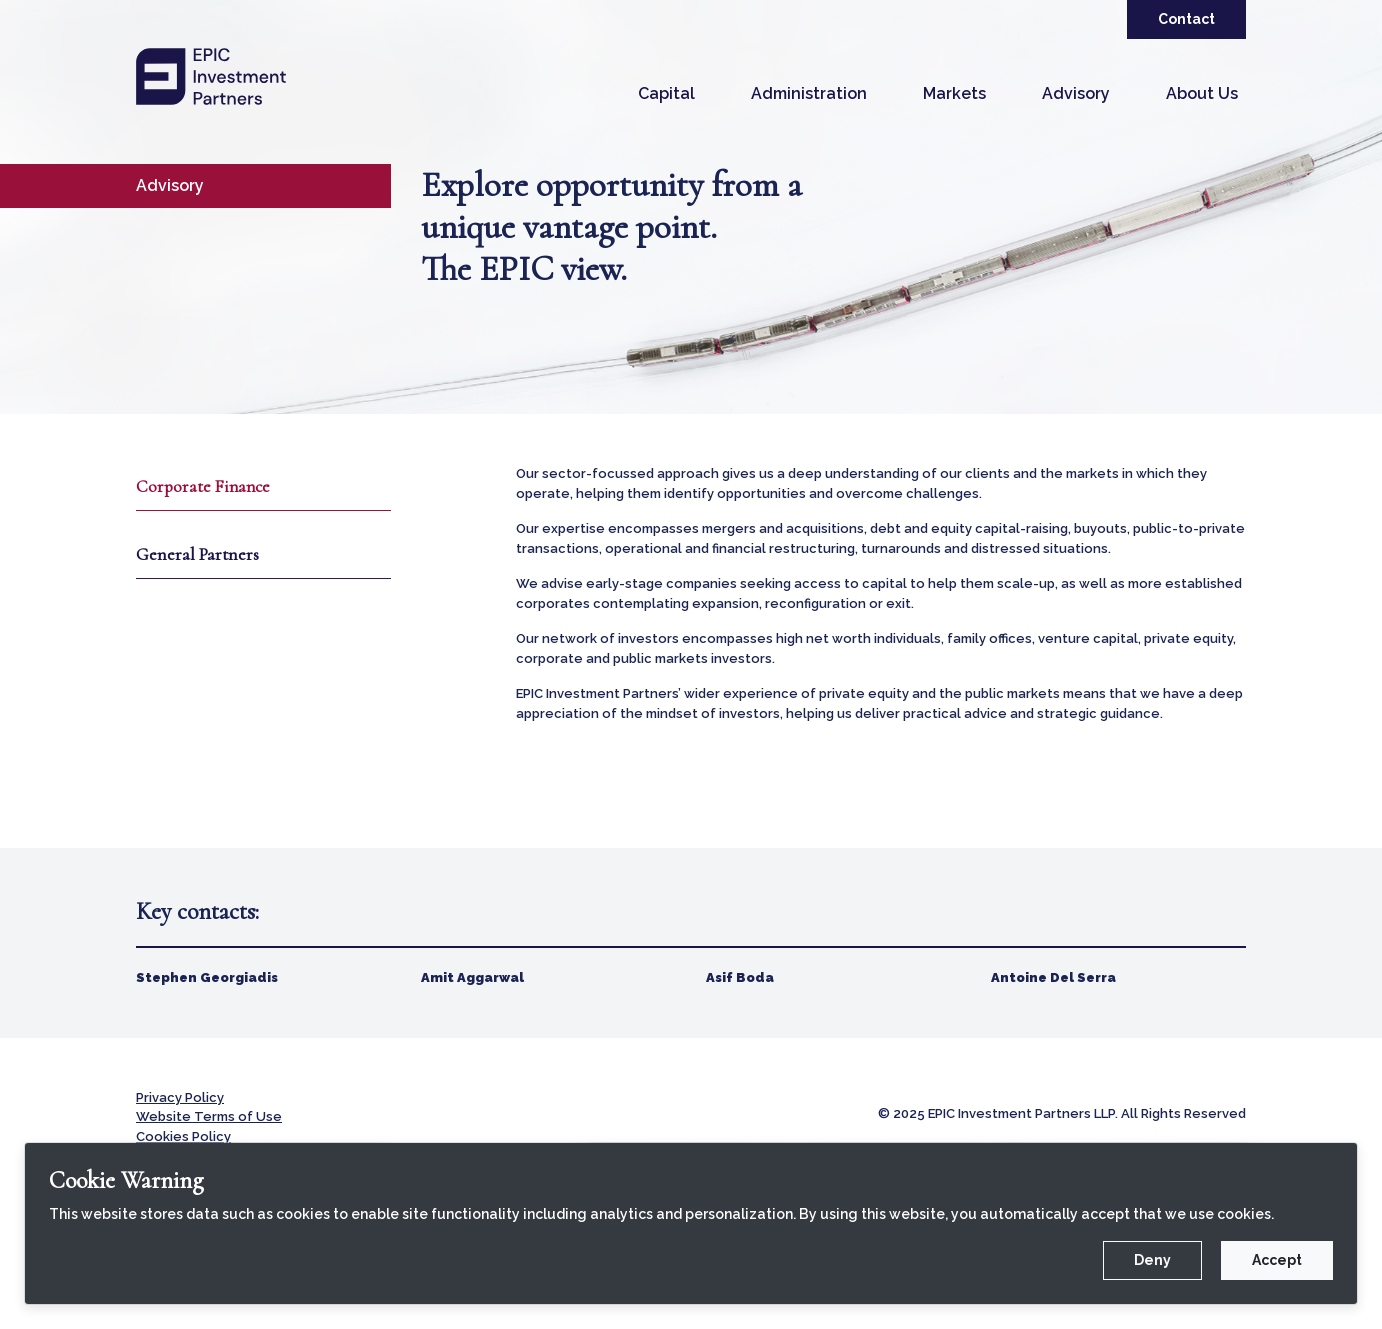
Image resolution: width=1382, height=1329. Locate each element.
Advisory (1076, 93)
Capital (666, 93)
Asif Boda (740, 977)
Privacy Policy (180, 1097)
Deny (1152, 1260)
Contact (1186, 19)
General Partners (197, 555)
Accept (1277, 1260)
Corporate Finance (205, 487)
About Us (1202, 93)
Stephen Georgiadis (207, 977)
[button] (666, 94)
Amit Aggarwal (472, 977)
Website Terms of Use (209, 1116)
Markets (954, 93)
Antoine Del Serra (1053, 977)
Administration (809, 93)
